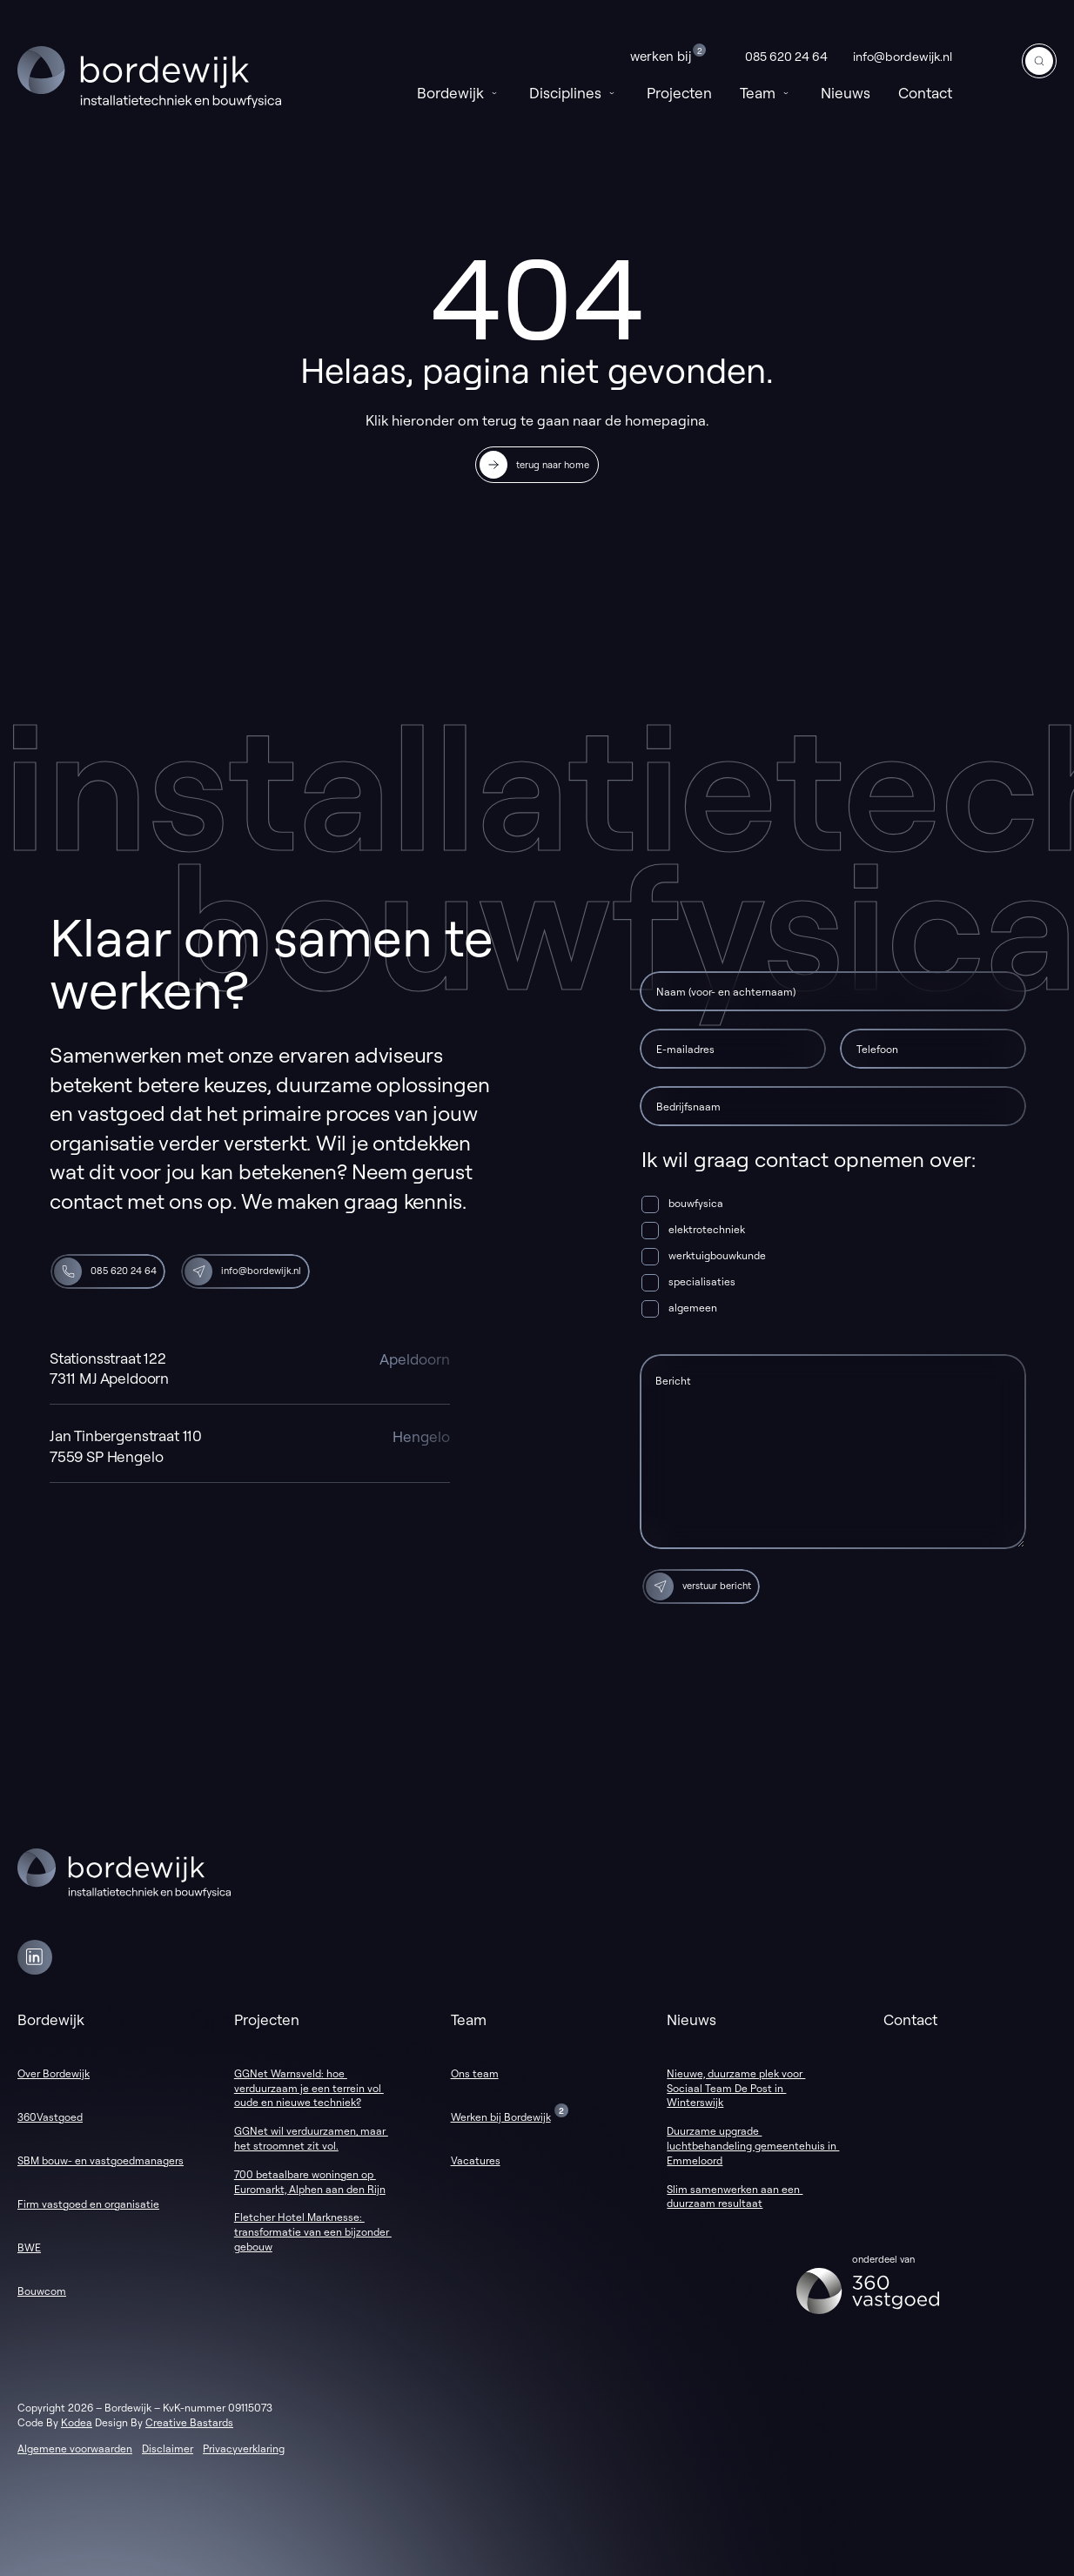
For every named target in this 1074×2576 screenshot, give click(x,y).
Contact (925, 93)
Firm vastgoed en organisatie (88, 2203)
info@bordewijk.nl (902, 56)
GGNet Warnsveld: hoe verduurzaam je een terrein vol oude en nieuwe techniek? (309, 2088)
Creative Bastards (189, 2422)
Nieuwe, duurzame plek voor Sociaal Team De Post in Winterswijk (736, 2088)
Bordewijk (459, 93)
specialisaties (701, 1281)
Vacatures (475, 2160)
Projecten (679, 93)
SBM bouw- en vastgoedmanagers (100, 2160)
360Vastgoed (50, 2116)
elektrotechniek (706, 1229)
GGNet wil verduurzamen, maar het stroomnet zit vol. (311, 2138)
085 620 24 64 (786, 56)
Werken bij (668, 54)
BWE (29, 2247)
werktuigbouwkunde (717, 1255)
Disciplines (574, 93)
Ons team (475, 2073)
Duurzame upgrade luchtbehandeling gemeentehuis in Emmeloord (753, 2145)
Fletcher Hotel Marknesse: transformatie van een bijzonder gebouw (313, 2231)
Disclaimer (167, 2448)
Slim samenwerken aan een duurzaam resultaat (734, 2196)
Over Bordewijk (53, 2073)
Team (766, 93)
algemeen (692, 1307)
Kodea (76, 2422)
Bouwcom (41, 2291)
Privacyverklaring (244, 2448)
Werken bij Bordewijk (501, 2116)
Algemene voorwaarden (74, 2448)
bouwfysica (695, 1203)
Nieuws (845, 93)
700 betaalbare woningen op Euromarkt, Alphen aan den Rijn (310, 2182)
